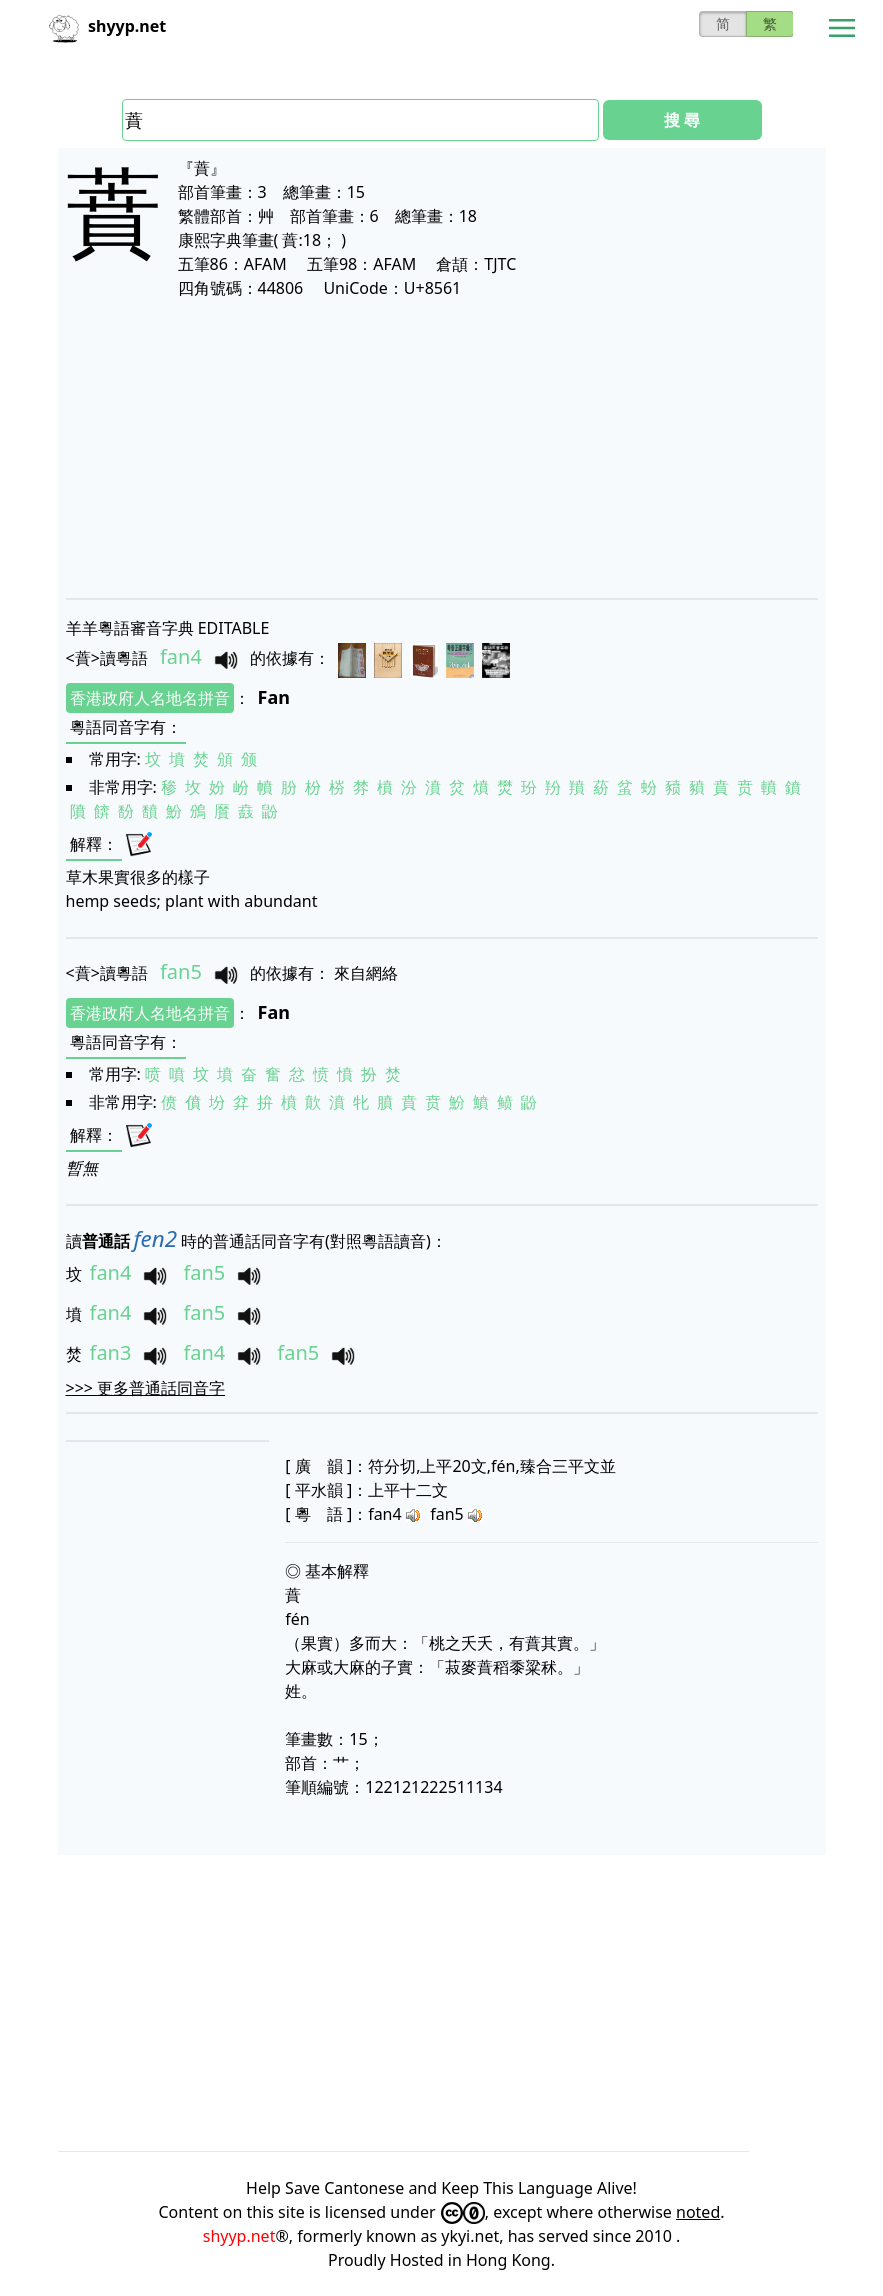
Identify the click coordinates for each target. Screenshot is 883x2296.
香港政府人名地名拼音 (150, 698)
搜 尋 (682, 120)
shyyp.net (239, 2236)
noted (698, 2212)
